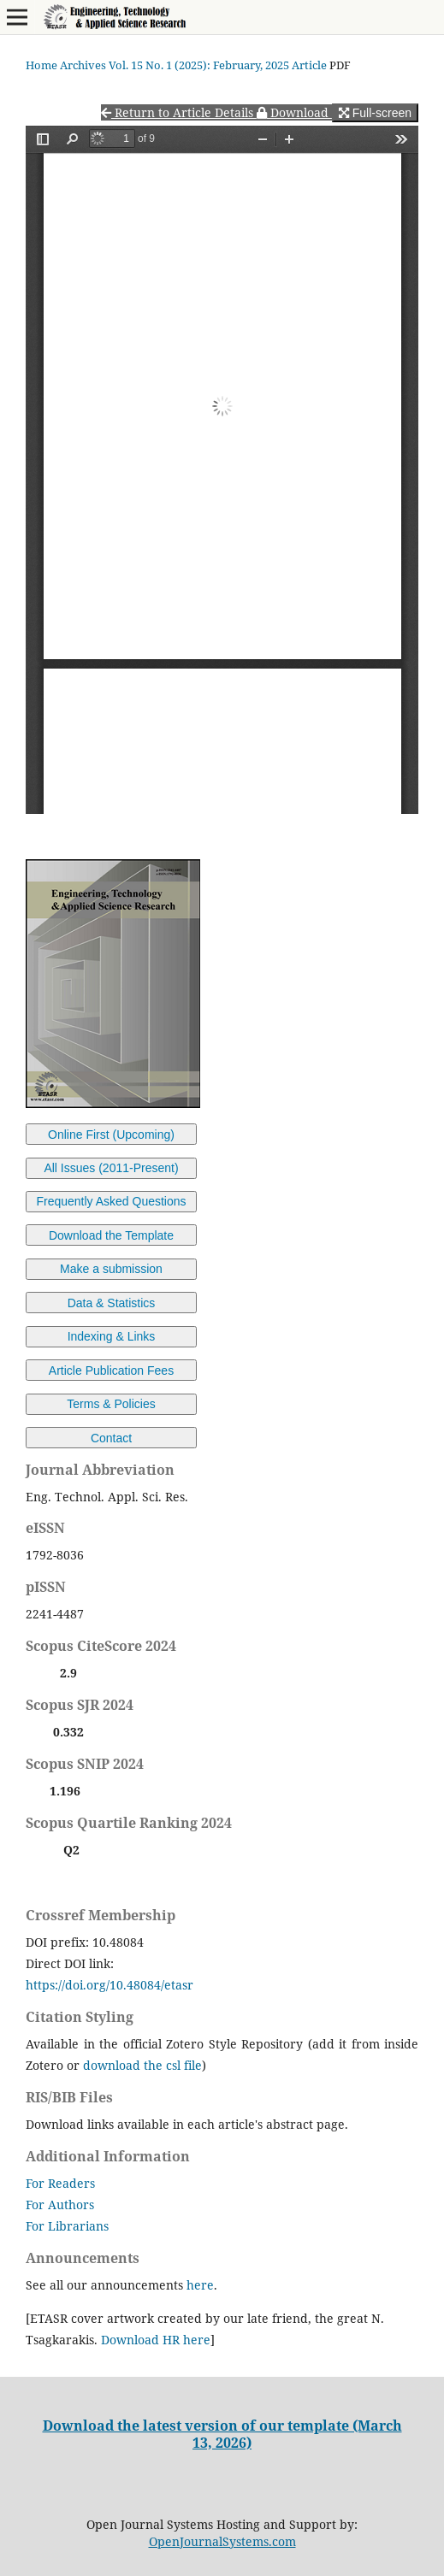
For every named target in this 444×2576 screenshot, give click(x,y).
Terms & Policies (111, 1404)
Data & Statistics (112, 1303)
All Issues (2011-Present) (111, 1168)
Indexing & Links (112, 1336)
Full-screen (375, 113)
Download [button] (294, 112)
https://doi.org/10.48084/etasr (109, 1985)
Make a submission (111, 1269)
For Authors (60, 2204)
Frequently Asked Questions (111, 1201)
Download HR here (155, 2339)
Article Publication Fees (111, 1370)
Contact (111, 1438)
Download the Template (111, 1235)
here (200, 2285)
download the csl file (142, 2065)
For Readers (60, 2183)
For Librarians (67, 2226)
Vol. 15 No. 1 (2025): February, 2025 (199, 65)
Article (309, 65)
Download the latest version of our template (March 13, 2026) (222, 2434)
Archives (83, 65)
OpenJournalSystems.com (222, 2541)
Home (41, 65)
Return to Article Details (179, 112)
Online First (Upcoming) (111, 1134)
